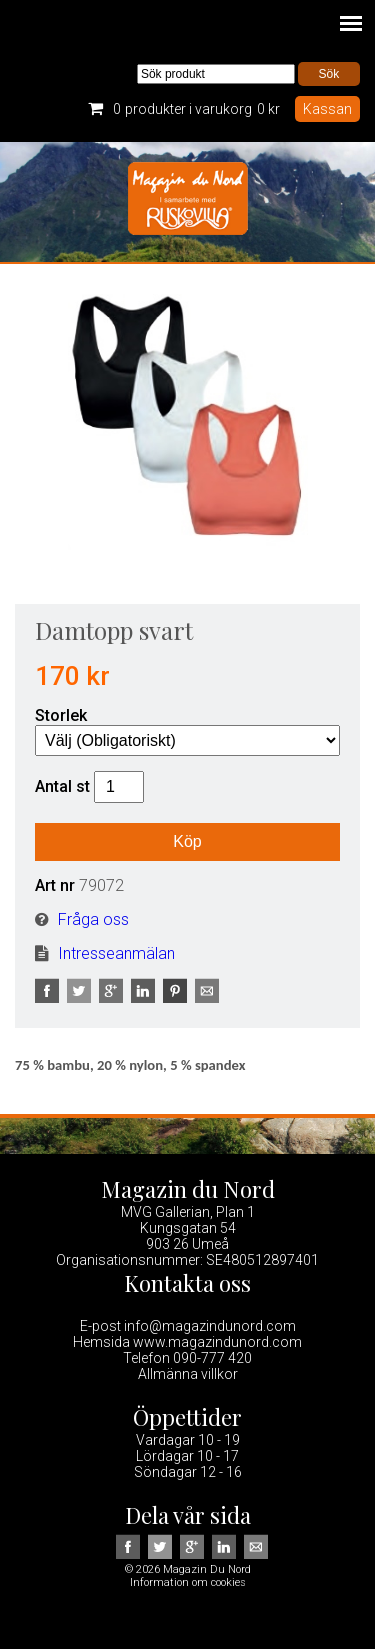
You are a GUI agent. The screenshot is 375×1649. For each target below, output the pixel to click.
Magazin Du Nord (188, 202)
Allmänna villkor (188, 1374)
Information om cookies (188, 1582)
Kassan (327, 109)
